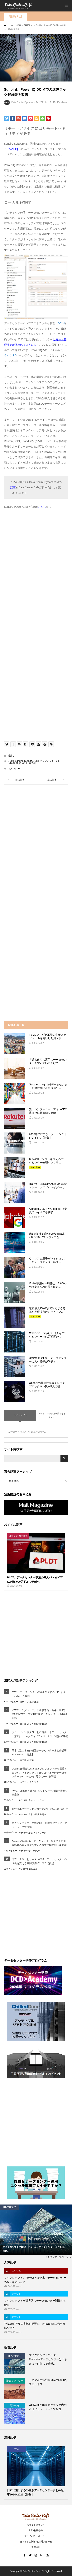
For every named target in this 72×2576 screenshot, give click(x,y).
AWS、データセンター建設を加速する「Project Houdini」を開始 (38, 1694)
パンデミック (47, 761)
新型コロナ (22, 763)
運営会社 (36, 2547)
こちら (42, 506)
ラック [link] (8, 355)
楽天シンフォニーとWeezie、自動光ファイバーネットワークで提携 (39, 1825)
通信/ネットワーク (37, 1800)
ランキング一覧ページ (57, 2257)
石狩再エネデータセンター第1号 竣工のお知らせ (40, 1808)
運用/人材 (15, 17)
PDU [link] (16, 355)
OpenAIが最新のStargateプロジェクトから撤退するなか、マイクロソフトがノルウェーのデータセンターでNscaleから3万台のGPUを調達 (39, 1772)
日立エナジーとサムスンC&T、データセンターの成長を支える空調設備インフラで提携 (39, 1861)
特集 (32, 1760)
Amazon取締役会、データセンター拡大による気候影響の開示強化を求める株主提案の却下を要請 (39, 1843)
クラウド (34, 1782)
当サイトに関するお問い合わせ (36, 2541)
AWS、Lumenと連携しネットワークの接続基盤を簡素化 (39, 1792)
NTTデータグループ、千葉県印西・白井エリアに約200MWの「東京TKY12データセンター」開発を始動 (40, 1714)
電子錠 (32, 763)
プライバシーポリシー (35, 2536)
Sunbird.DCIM (31, 761)
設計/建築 (34, 1701)
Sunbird (19, 761)
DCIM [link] (61, 323)
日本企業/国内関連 (38, 1724)
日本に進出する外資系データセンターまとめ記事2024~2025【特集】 (39, 1752)
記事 (13, 487)
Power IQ (12, 149)
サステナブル (34, 1850)
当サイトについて (36, 2525)
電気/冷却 (32, 1869)
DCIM (11, 761)
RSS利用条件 (36, 2530)
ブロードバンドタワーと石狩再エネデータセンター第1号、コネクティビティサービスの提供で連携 (40, 1734)
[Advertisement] (36, 624)
